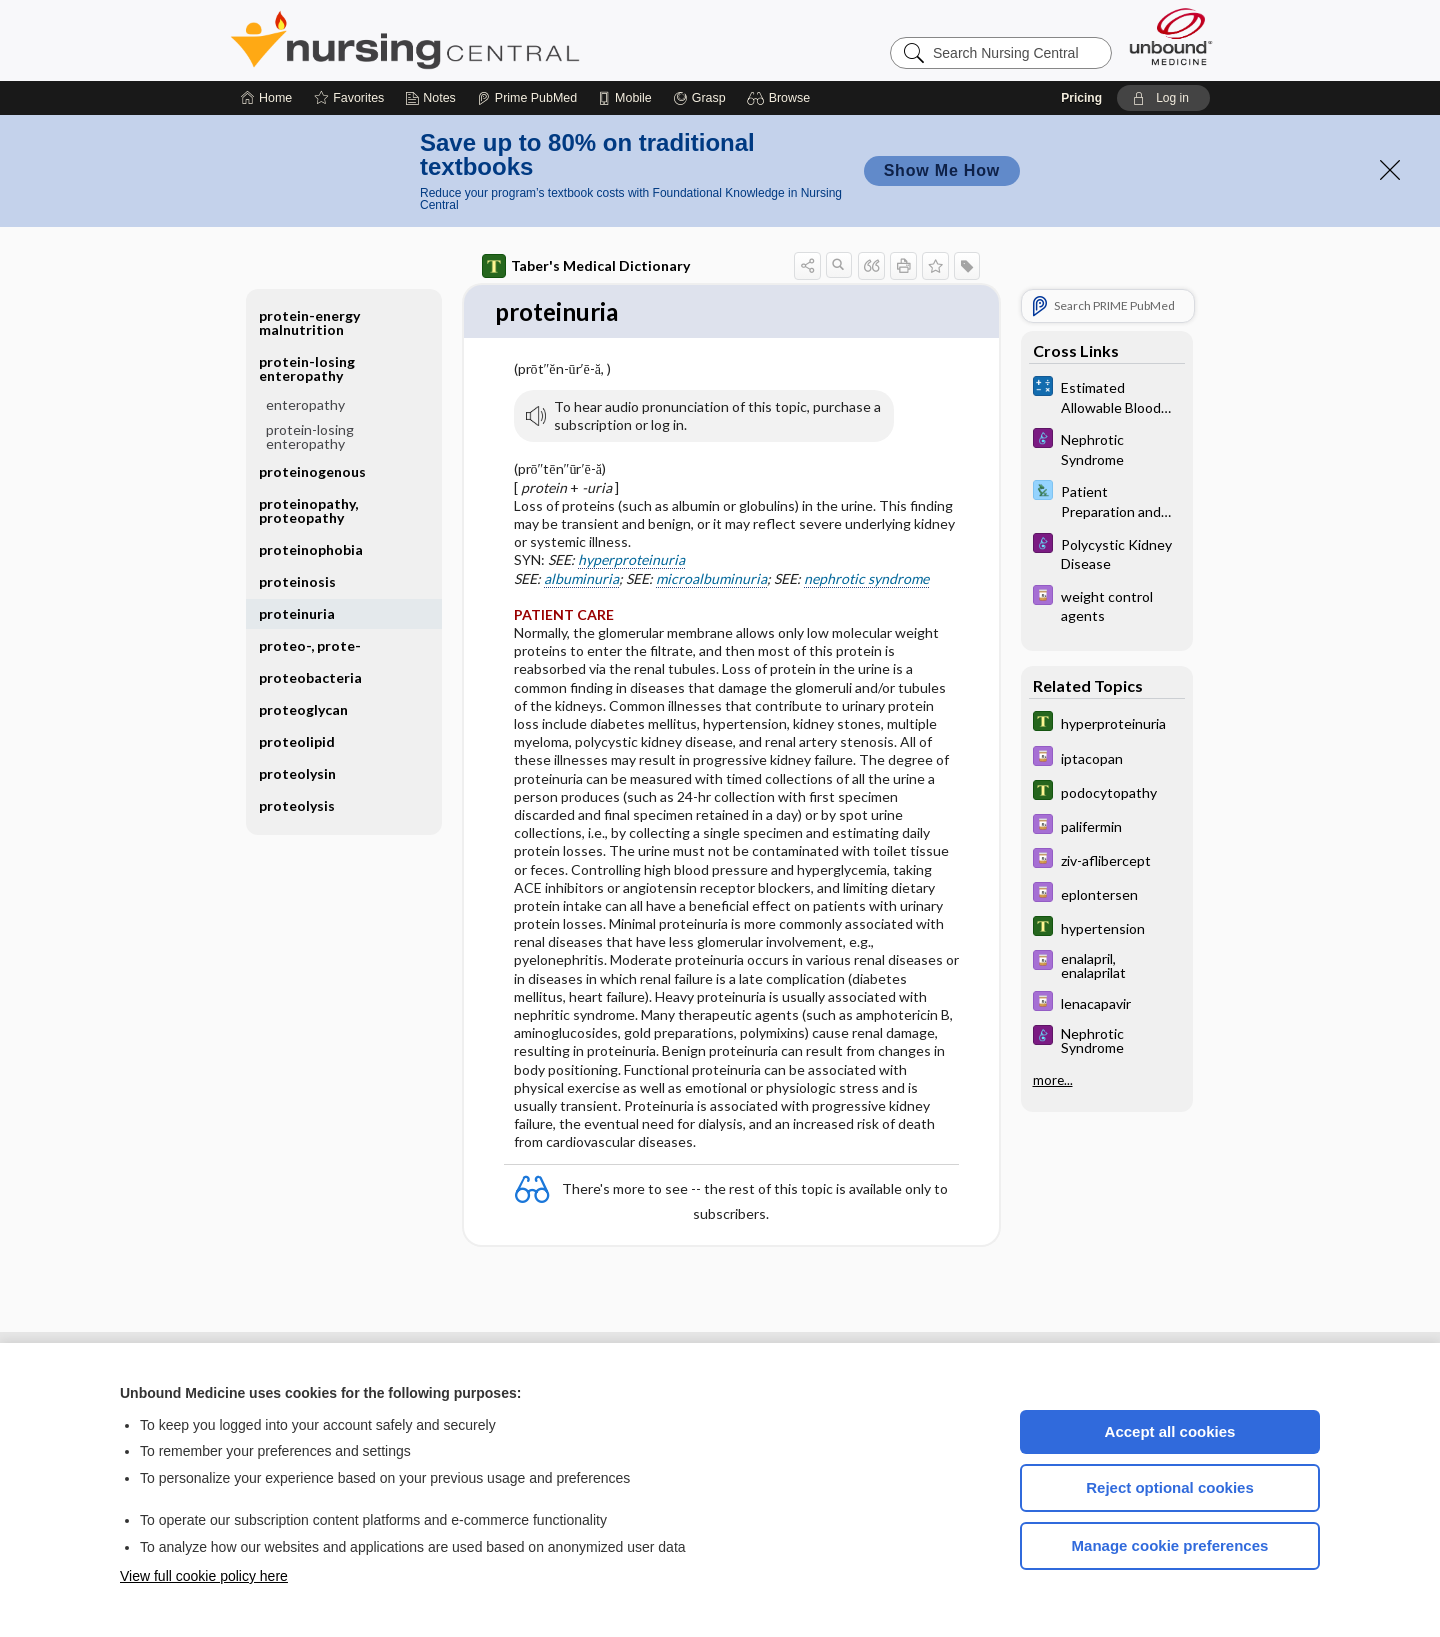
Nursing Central (480, 40)
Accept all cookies (1170, 1431)
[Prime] (527, 98)
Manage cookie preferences (1170, 1545)
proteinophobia (311, 549)
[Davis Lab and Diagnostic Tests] (1107, 500)
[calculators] (1107, 396)
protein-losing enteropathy (307, 368)
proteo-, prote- (310, 645)
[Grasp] (699, 98)
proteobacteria (310, 677)
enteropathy (305, 404)
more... (1053, 1079)
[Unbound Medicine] (1171, 36)
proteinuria (297, 613)
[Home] (266, 98)
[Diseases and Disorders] (1107, 448)
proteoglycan (303, 709)
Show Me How (942, 170)
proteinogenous (312, 471)
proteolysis (297, 805)
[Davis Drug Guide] (1107, 605)
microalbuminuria (711, 579)
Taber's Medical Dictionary (586, 266)
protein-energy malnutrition (309, 322)
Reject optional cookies (1170, 1487)
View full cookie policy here (204, 1576)
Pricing (1081, 98)
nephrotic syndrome (866, 579)
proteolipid (297, 741)
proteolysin (297, 773)
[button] (781, 98)
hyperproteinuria (631, 560)
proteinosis (297, 581)
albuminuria (581, 579)
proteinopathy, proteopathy (308, 510)
